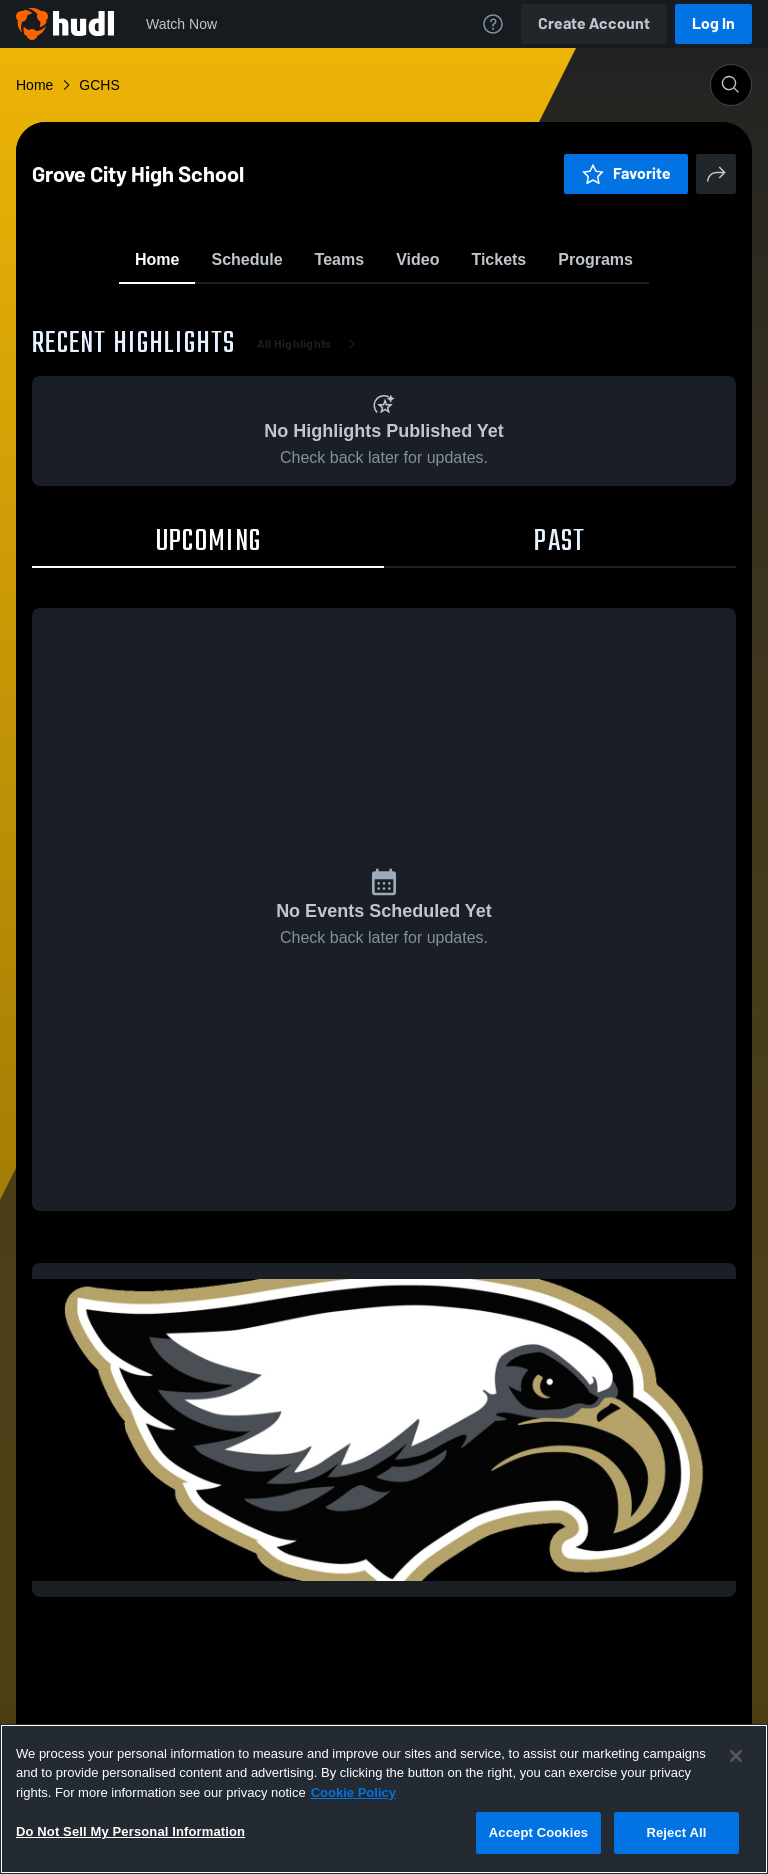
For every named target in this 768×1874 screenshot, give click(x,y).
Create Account (594, 23)
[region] (384, 1799)
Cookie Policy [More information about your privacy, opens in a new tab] (353, 1792)
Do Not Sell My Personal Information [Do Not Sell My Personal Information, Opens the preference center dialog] (130, 1831)
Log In (713, 23)
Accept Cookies (538, 1832)
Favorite (360, 309)
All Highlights (310, 460)
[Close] (736, 1756)
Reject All (676, 1832)
